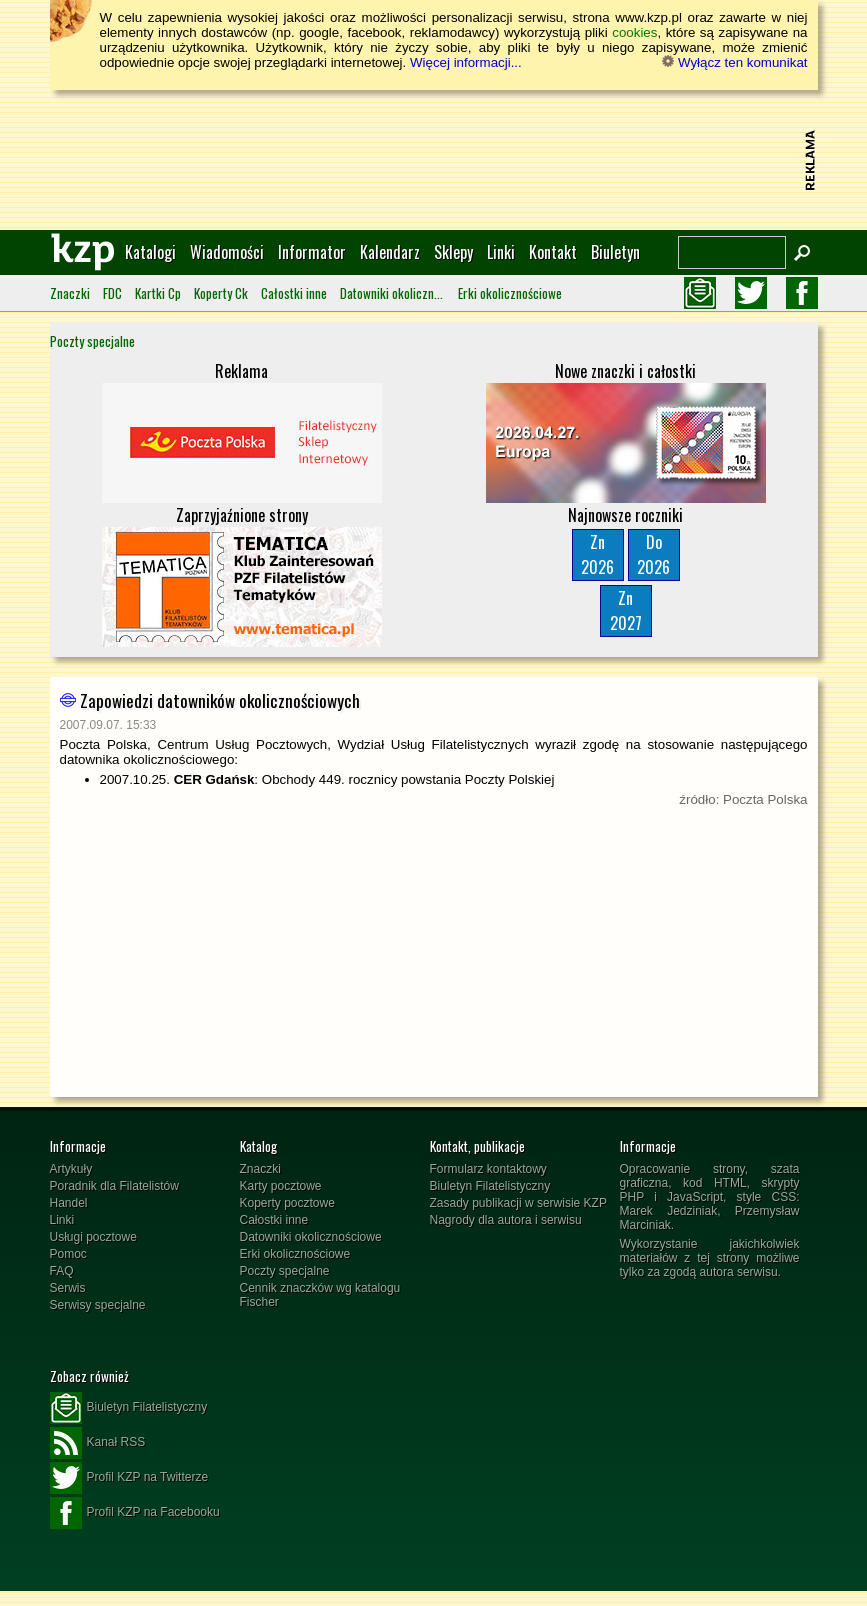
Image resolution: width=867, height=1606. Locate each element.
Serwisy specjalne (98, 1305)
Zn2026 (597, 554)
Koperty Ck (221, 293)
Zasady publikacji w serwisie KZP (518, 1203)
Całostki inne (294, 293)
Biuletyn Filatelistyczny (490, 1186)
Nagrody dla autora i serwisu (506, 1220)
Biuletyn (615, 252)
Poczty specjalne (92, 341)
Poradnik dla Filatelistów (114, 1186)
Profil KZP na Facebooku (135, 1513)
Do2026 (653, 554)
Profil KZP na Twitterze (129, 1478)
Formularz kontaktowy (488, 1169)
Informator (312, 252)
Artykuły (71, 1169)
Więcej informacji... (466, 62)
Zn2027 (626, 610)
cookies (634, 32)
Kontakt (553, 252)
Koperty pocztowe (287, 1203)
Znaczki (70, 293)
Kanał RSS (98, 1443)
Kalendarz (390, 252)
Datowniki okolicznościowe (392, 293)
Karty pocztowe (281, 1186)
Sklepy (453, 252)
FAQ (62, 1271)
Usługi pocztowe (93, 1237)
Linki (501, 252)
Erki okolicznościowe (510, 293)
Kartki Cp (158, 293)
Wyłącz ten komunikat (734, 62)
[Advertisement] (434, 160)
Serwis (68, 1288)
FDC (112, 293)
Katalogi (150, 252)
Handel (69, 1203)
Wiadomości (227, 252)
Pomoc (68, 1254)
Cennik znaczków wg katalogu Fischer (320, 1295)
